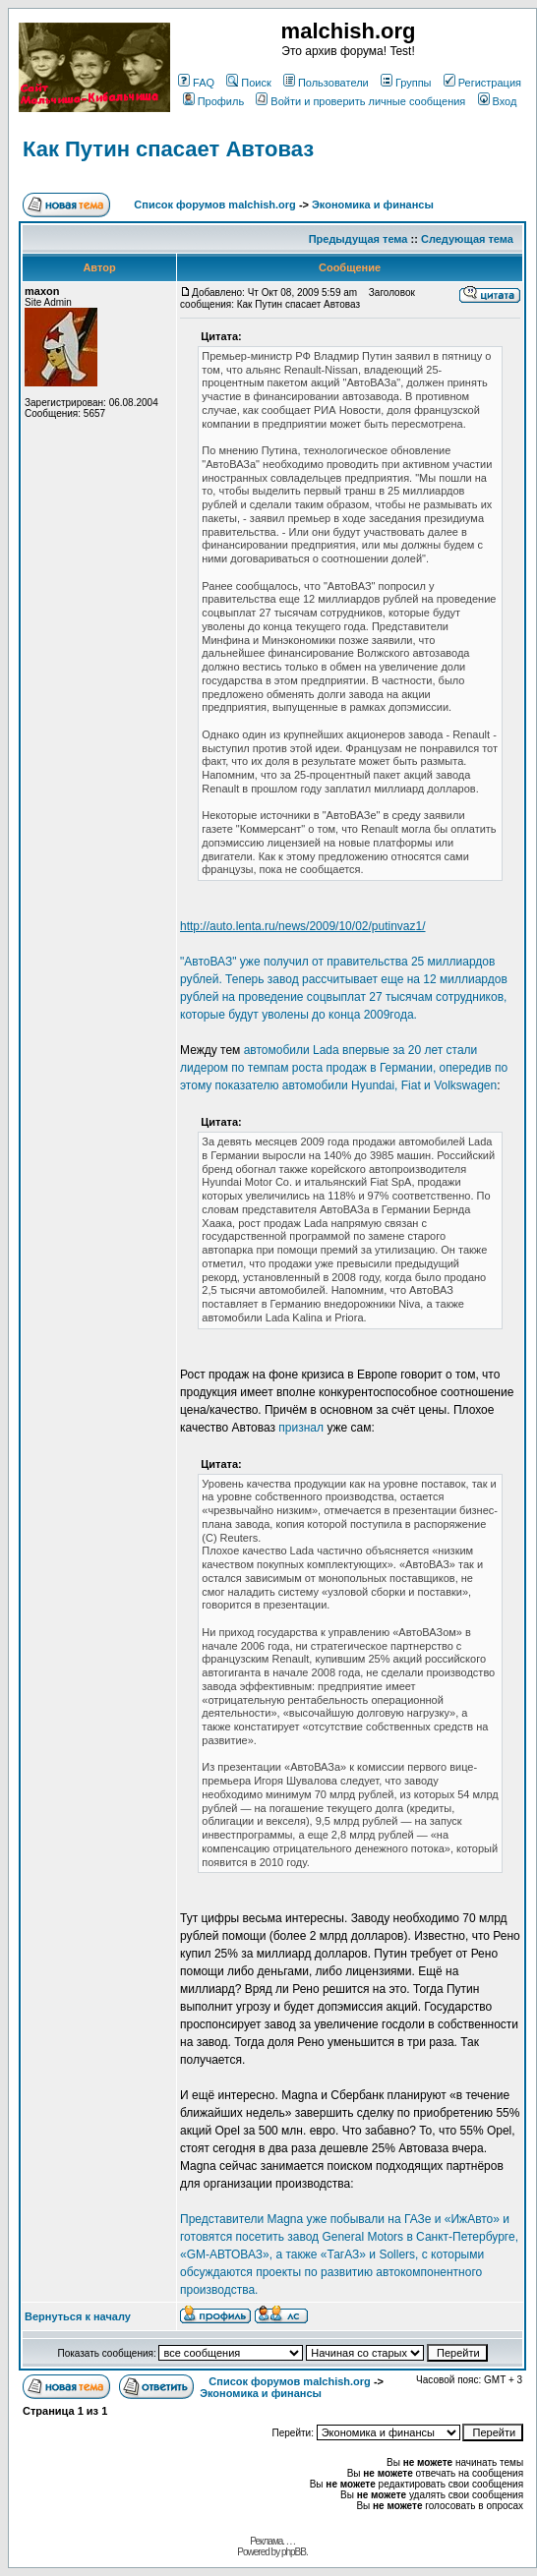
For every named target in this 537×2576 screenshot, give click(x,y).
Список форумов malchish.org (214, 204)
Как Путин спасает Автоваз (168, 149)
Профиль (214, 101)
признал (301, 1427)
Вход (497, 101)
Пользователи (326, 82)
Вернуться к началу (78, 2316)
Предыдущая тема (358, 239)
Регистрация (482, 82)
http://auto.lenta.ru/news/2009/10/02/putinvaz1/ (303, 926)
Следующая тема (467, 239)
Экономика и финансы (373, 204)
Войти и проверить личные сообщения (360, 101)
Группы (406, 82)
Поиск (248, 82)
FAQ (196, 82)
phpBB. (294, 2552)
